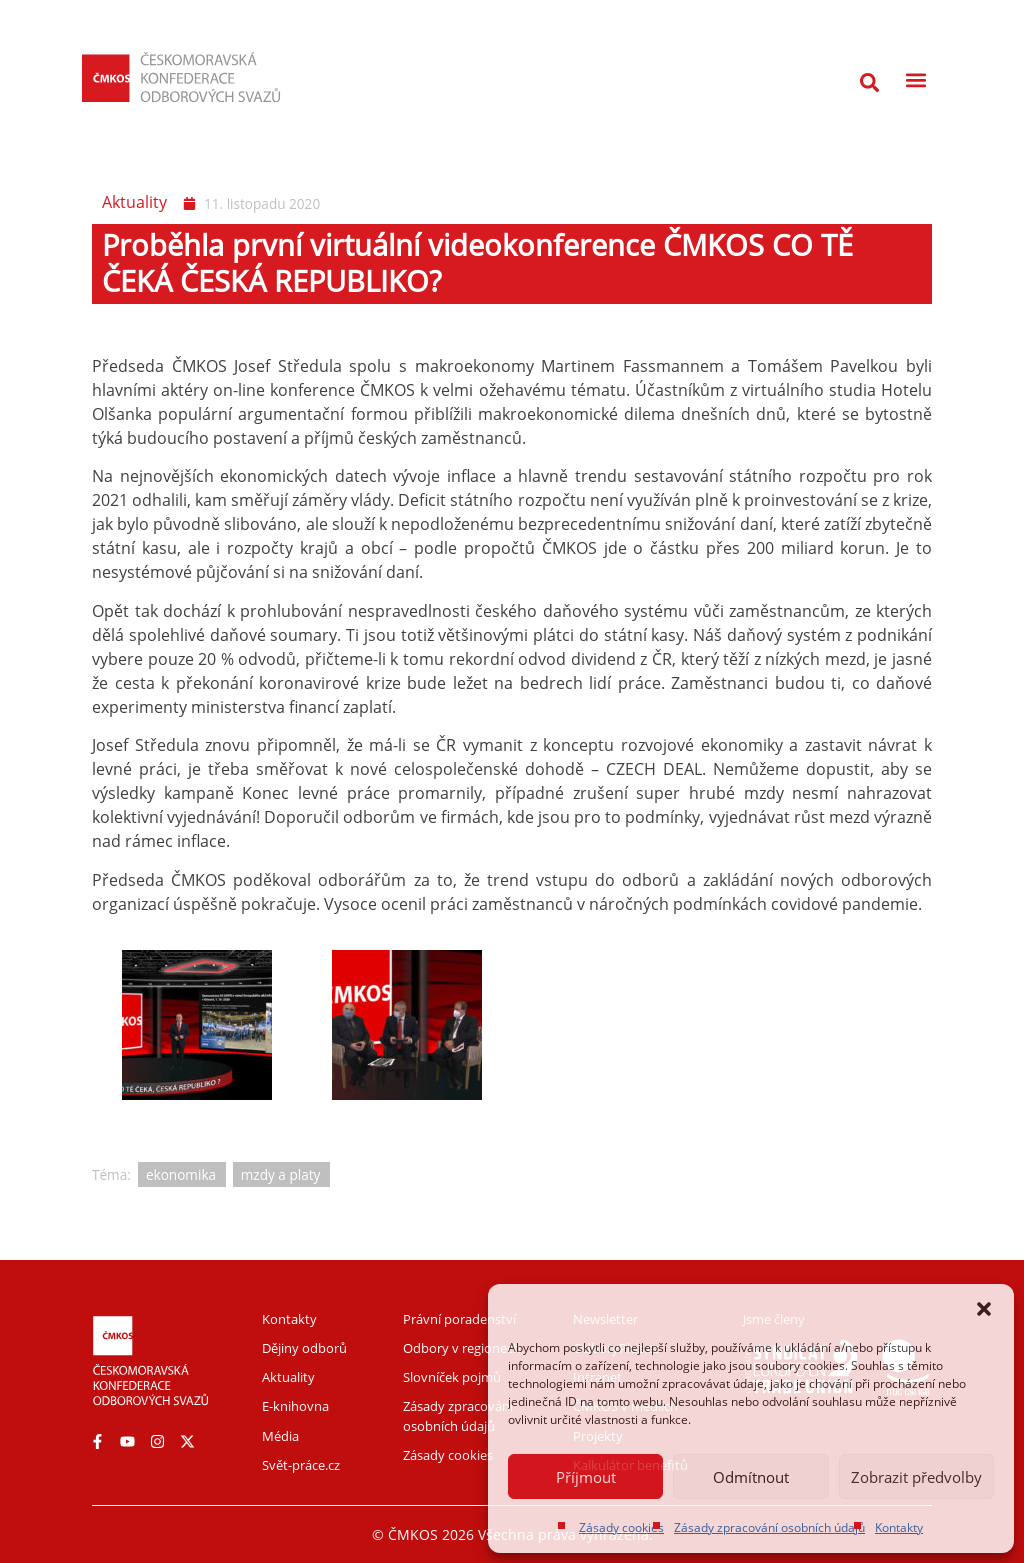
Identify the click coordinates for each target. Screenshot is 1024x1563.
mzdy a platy (281, 1174)
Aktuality (134, 202)
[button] (984, 1309)
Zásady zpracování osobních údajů (769, 1527)
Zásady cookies (621, 1527)
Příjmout (586, 1477)
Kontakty (899, 1527)
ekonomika (181, 1174)
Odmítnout (751, 1477)
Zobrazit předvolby (916, 1477)
